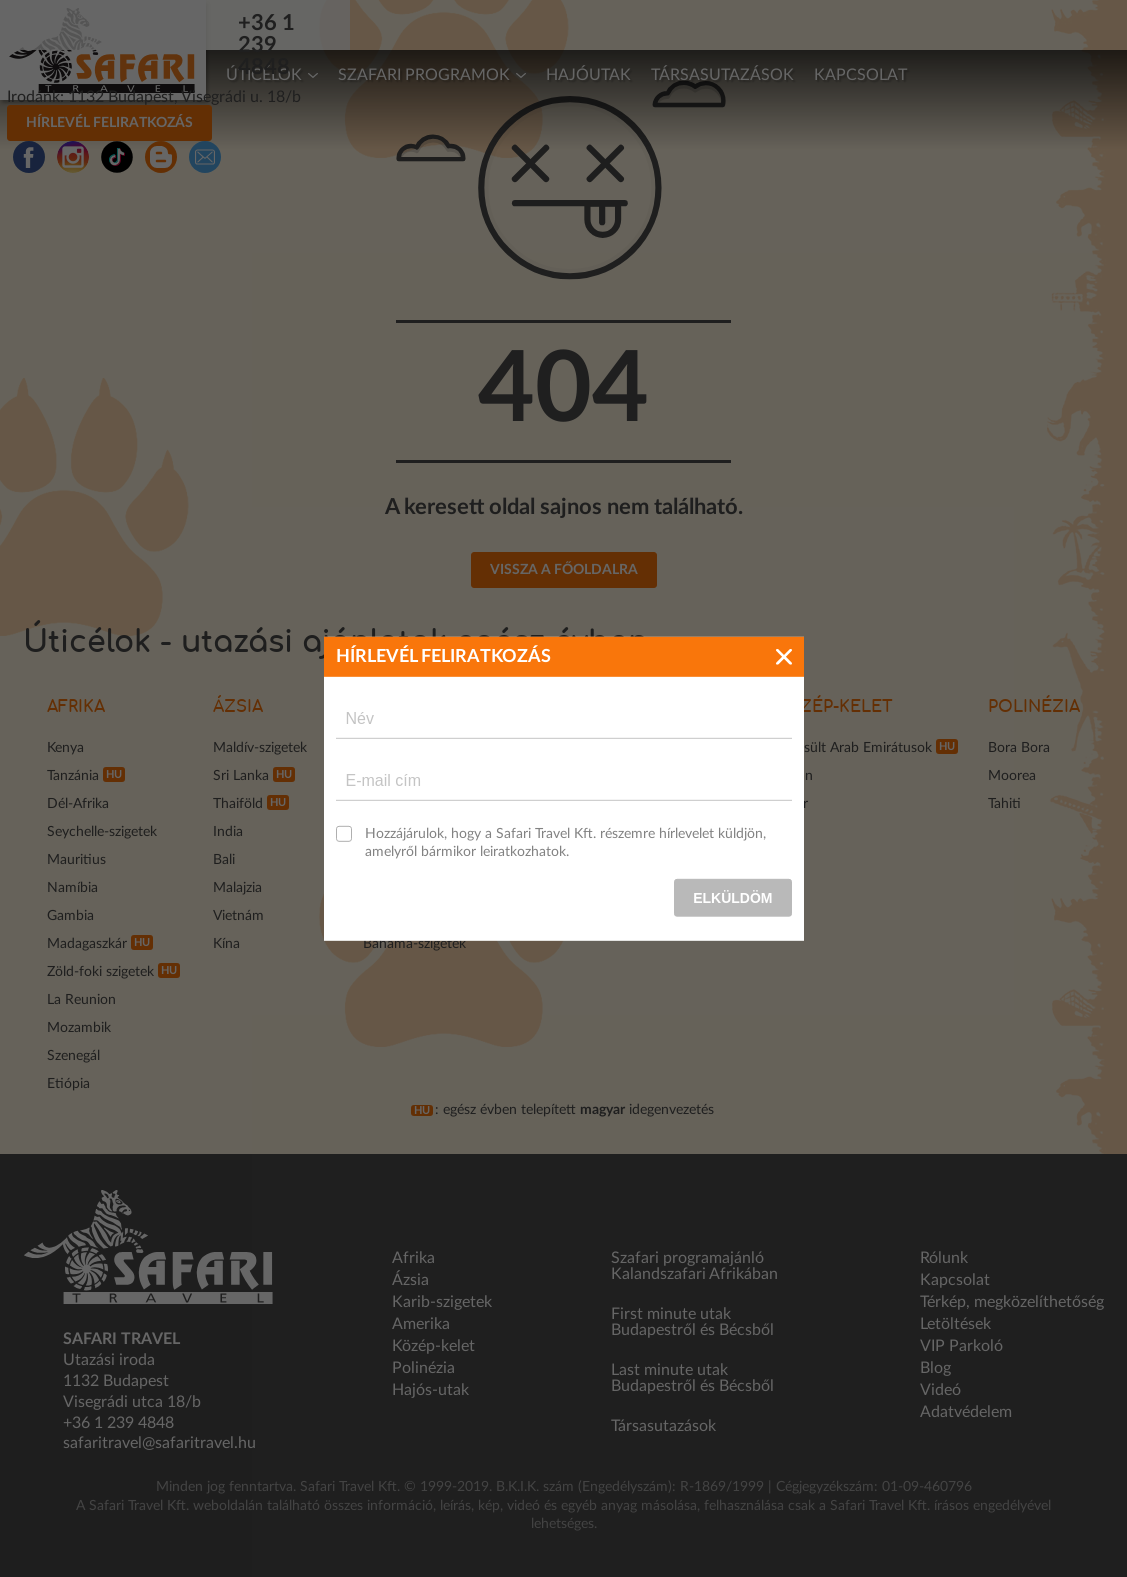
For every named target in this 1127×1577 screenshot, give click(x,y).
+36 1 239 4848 (333, 23)
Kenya (65, 748)
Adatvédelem (966, 1412)
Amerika (421, 1324)
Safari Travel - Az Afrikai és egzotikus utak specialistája (103, 50)
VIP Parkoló (961, 1346)
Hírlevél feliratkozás (945, 23)
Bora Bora (1019, 748)
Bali (224, 860)
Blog (935, 1368)
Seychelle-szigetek (102, 832)
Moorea (1012, 776)
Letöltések (955, 1324)
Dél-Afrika (78, 804)
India (228, 832)
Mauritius (76, 860)
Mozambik (79, 1028)
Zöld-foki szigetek (100, 972)
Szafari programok (424, 75)
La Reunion (81, 1000)
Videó (940, 1390)
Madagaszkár (87, 944)
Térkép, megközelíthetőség (1012, 1302)
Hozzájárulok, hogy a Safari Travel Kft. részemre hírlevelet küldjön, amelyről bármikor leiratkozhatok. (565, 842)
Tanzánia (73, 776)
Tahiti (1004, 804)
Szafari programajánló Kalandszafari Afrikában (694, 1266)
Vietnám (238, 916)
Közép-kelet (834, 707)
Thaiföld (238, 804)
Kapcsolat (860, 75)
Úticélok (264, 75)
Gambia (70, 916)
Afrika (76, 707)
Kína (226, 944)
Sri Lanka (241, 776)
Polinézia (1034, 707)
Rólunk (944, 1258)
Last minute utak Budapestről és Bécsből (692, 1378)
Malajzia (237, 888)
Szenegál (73, 1056)
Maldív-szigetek (260, 748)
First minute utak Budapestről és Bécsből (692, 1322)
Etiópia (68, 1084)
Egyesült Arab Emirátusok (853, 748)
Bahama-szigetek (414, 944)
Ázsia (238, 707)
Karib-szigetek (442, 1302)
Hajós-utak (430, 1390)
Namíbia (72, 888)
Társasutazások (722, 75)
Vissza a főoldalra (564, 570)
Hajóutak (588, 75)
